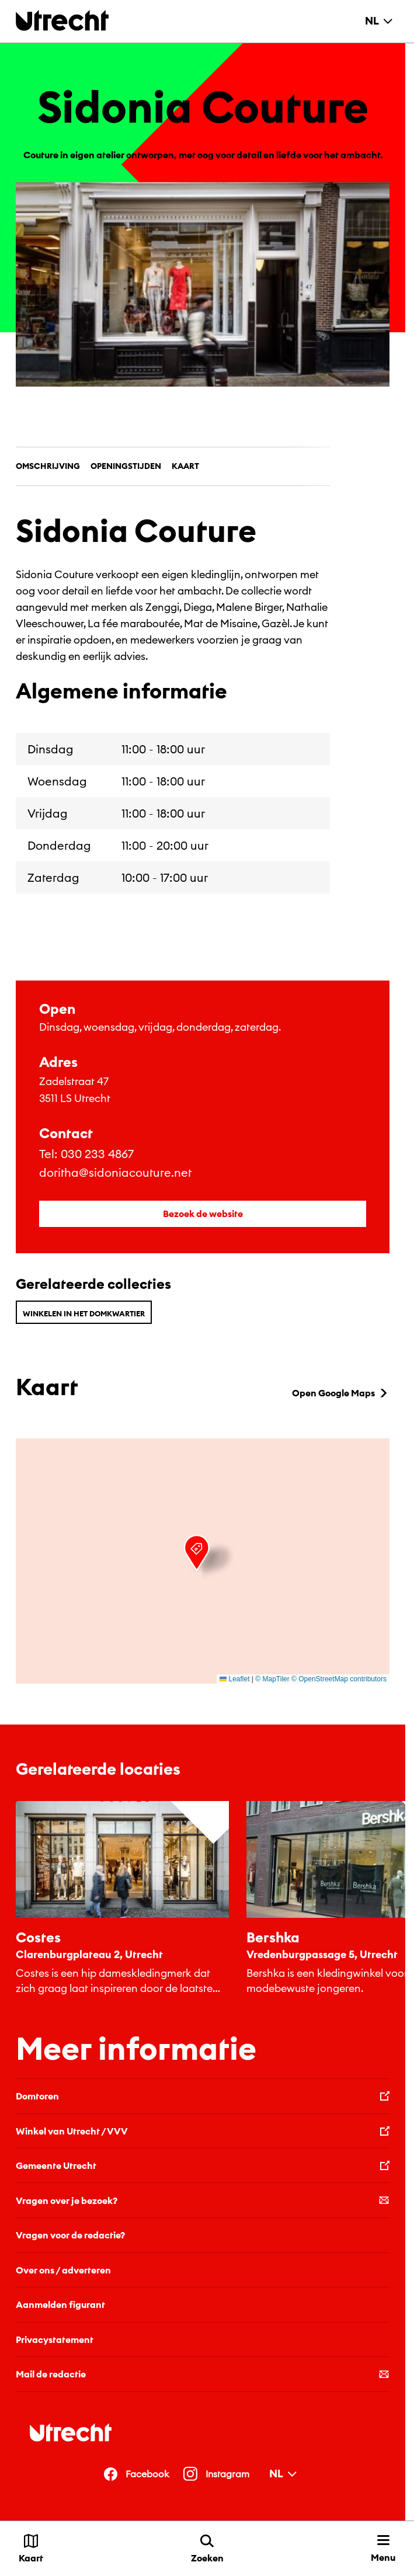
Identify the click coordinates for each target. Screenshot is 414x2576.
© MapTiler (272, 1679)
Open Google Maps (340, 1393)
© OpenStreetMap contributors (339, 1679)
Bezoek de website (203, 1213)
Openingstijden (126, 466)
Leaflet (234, 1679)
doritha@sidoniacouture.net (115, 1172)
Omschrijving (48, 466)
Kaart (185, 466)
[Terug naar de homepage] (62, 20)
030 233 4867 (97, 1153)
